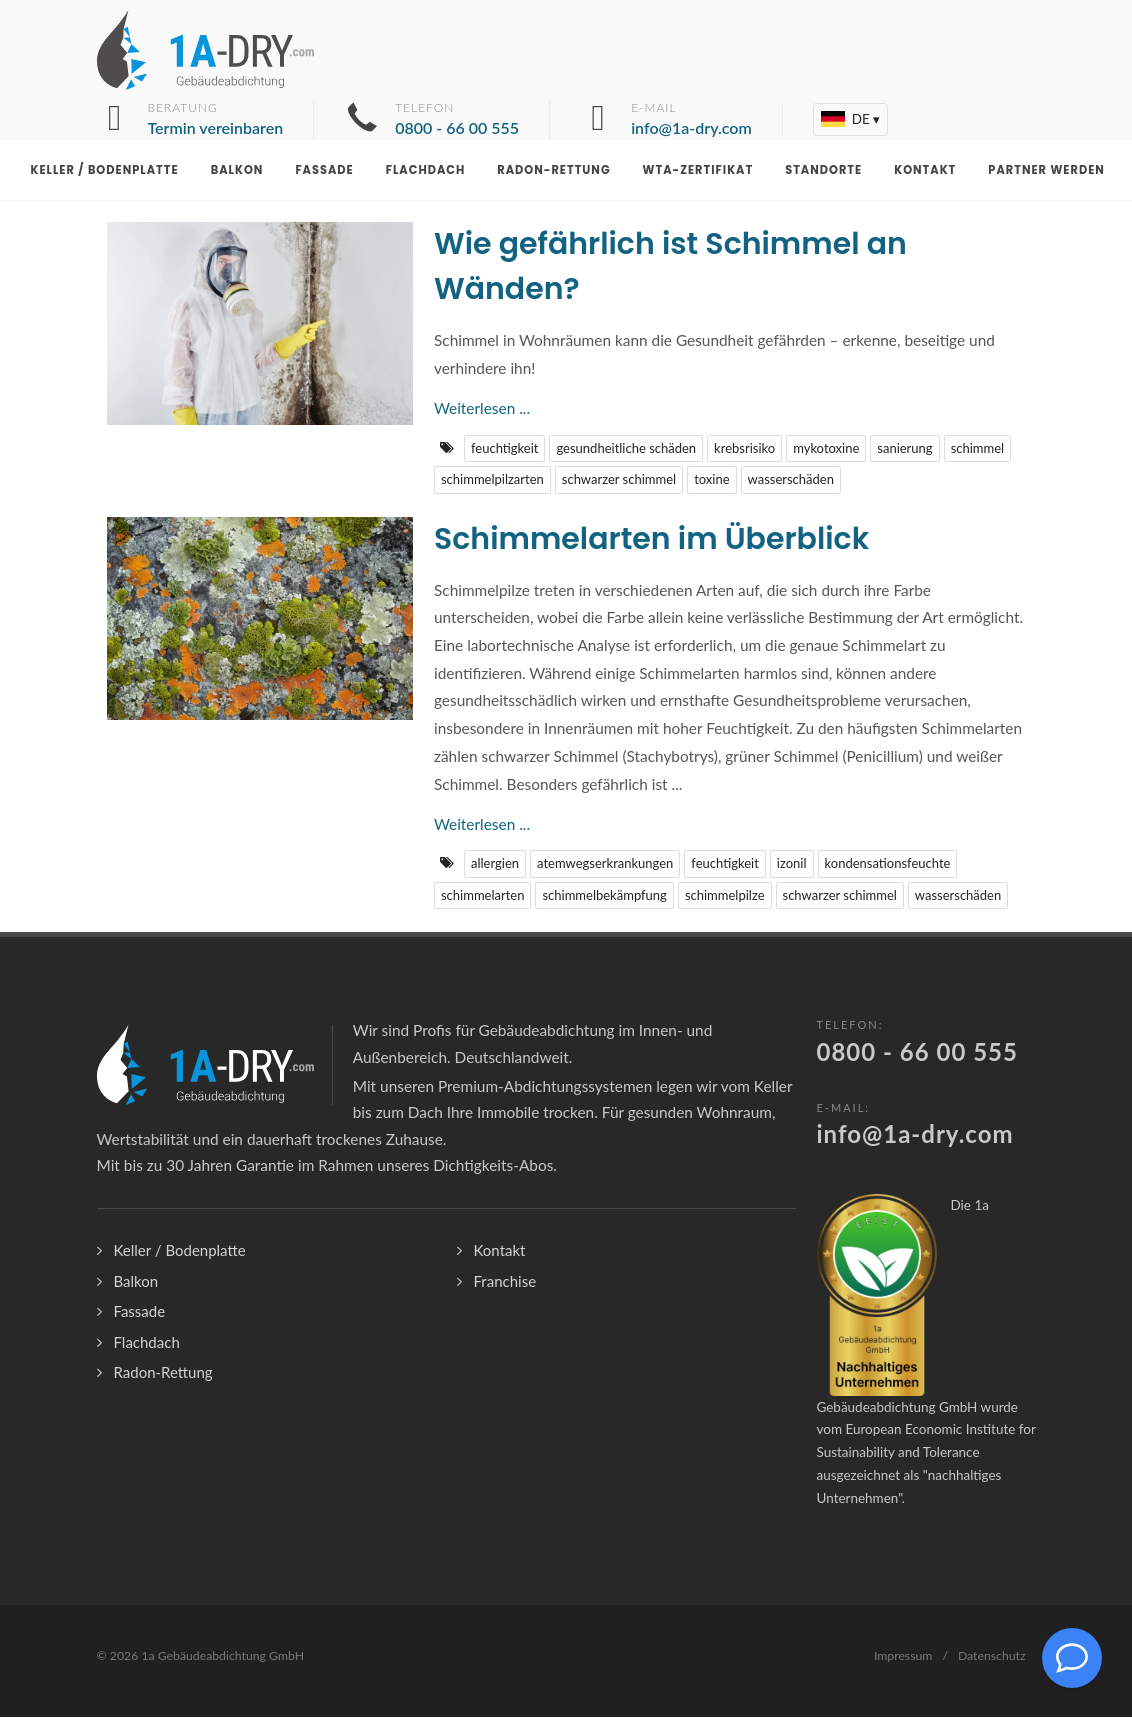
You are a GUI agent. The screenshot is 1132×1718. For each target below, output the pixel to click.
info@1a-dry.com (915, 1134)
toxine (711, 480)
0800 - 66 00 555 (917, 1052)
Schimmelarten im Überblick (651, 540)
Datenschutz (992, 1656)
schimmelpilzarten (492, 480)
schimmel (978, 449)
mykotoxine (826, 449)
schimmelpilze (725, 896)
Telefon (457, 120)
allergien (495, 864)
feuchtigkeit (504, 449)
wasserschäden (791, 480)
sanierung (904, 449)
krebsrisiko (744, 449)
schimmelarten (482, 896)
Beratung (216, 120)
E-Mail (691, 120)
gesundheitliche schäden (626, 449)
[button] (851, 119)
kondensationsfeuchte (888, 864)
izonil (792, 864)
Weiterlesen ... (482, 409)
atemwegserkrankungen (605, 864)
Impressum (903, 1656)
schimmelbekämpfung (604, 896)
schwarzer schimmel (619, 480)
